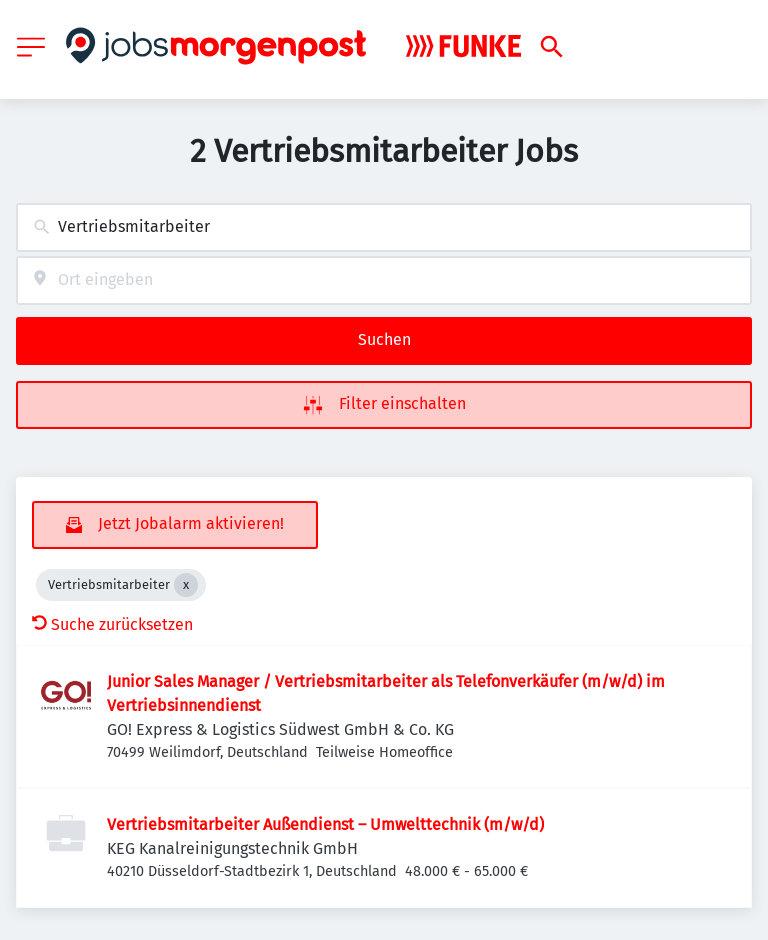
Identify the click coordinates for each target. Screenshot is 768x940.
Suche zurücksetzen (112, 624)
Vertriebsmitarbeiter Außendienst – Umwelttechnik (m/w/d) (325, 824)
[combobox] (384, 227)
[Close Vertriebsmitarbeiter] (186, 585)
